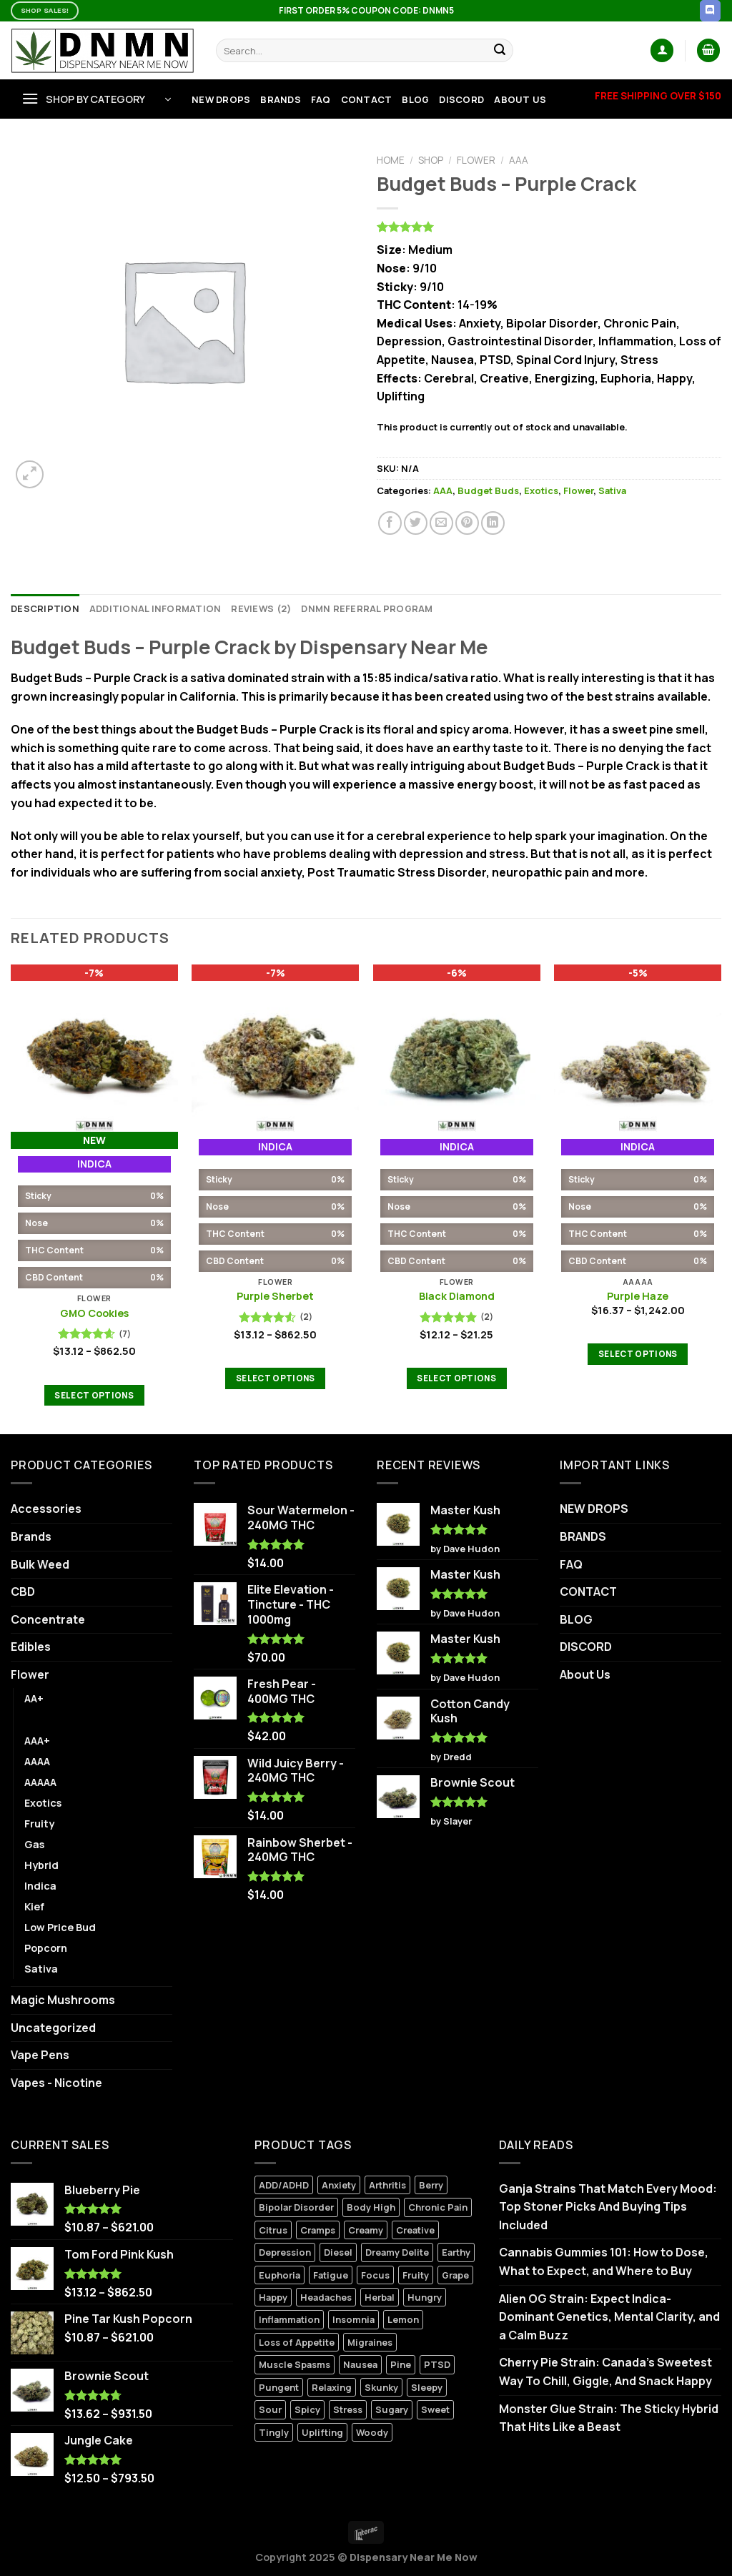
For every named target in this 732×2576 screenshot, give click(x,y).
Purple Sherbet (275, 1296)
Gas (34, 1844)
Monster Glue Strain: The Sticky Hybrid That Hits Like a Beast (608, 2418)
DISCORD (461, 99)
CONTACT (366, 99)
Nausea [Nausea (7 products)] (360, 2364)
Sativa (612, 490)
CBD (23, 1591)
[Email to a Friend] (441, 523)
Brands (31, 1536)
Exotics (541, 490)
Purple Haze (637, 1296)
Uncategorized (53, 2027)
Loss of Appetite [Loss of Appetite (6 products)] (297, 2342)
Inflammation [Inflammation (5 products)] (289, 2319)
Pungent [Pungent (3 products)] (279, 2387)
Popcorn (45, 1948)
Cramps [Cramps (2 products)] (317, 2230)
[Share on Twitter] (415, 523)
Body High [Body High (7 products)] (371, 2207)
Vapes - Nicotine (56, 2083)
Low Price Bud (60, 1927)
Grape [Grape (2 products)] (455, 2275)
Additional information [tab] (155, 608)
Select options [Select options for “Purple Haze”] (638, 1353)
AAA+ (37, 1740)
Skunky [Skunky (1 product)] (381, 2387)
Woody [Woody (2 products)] (372, 2432)
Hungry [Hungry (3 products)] (424, 2297)
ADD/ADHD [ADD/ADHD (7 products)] (284, 2184)
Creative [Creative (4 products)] (415, 2230)
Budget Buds (488, 490)
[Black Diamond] (456, 1048)
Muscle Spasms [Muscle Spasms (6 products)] (294, 2364)
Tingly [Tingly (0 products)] (274, 2432)
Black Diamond (457, 1296)
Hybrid (41, 1865)
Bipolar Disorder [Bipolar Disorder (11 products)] (296, 2207)
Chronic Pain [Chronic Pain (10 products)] (438, 2207)
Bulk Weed (40, 1564)
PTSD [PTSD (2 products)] (437, 2364)
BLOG (415, 99)
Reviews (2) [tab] (261, 608)
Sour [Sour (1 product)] (270, 2409)
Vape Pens (40, 2055)
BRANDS (280, 99)
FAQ (321, 99)
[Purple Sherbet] (275, 1048)
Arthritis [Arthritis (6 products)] (387, 2184)
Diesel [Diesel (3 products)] (338, 2252)
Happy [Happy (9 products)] (273, 2297)
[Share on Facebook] (390, 523)
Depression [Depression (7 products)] (285, 2252)
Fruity (39, 1823)
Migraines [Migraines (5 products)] (369, 2342)
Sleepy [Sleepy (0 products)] (426, 2387)
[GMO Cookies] (94, 1048)
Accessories (46, 1508)
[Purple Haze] (637, 1048)
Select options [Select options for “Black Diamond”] (456, 1378)
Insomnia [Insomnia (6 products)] (353, 2319)
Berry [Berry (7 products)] (431, 2184)
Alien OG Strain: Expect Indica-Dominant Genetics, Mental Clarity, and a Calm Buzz (609, 2317)
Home (391, 160)
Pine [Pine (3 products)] (400, 2364)
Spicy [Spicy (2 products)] (307, 2409)
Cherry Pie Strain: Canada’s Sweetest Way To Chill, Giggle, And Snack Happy (605, 2371)
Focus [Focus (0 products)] (375, 2275)
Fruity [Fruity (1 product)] (415, 2275)
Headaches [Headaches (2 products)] (326, 2297)
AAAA (37, 1761)
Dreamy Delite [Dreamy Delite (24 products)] (397, 2252)
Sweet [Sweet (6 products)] (435, 2409)
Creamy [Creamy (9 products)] (365, 2230)
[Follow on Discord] (710, 10)
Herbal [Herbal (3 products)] (380, 2297)
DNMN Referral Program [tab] (366, 608)
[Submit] (500, 51)
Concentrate (48, 1619)
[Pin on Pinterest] (467, 523)
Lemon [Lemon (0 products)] (403, 2319)
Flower (476, 160)
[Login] (662, 50)
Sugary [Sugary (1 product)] (391, 2409)
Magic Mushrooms (63, 2000)
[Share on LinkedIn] (493, 523)
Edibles (31, 1646)
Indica (40, 1885)
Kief (34, 1906)
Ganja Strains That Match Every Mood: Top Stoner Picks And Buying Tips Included (608, 2207)
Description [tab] (45, 608)
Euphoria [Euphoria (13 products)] (279, 2275)
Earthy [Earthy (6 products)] (456, 2252)
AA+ (34, 1698)
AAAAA (40, 1782)
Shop (430, 160)
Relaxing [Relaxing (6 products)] (332, 2387)
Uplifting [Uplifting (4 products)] (322, 2432)
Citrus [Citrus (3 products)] (273, 2230)
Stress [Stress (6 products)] (347, 2409)
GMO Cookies (94, 1313)
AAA (518, 160)
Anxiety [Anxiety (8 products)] (339, 2184)
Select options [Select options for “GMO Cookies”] (94, 1395)
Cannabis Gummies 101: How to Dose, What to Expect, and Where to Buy (603, 2261)
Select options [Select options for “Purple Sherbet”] (275, 1378)
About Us (520, 99)
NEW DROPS (221, 99)
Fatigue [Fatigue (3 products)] (330, 2275)
